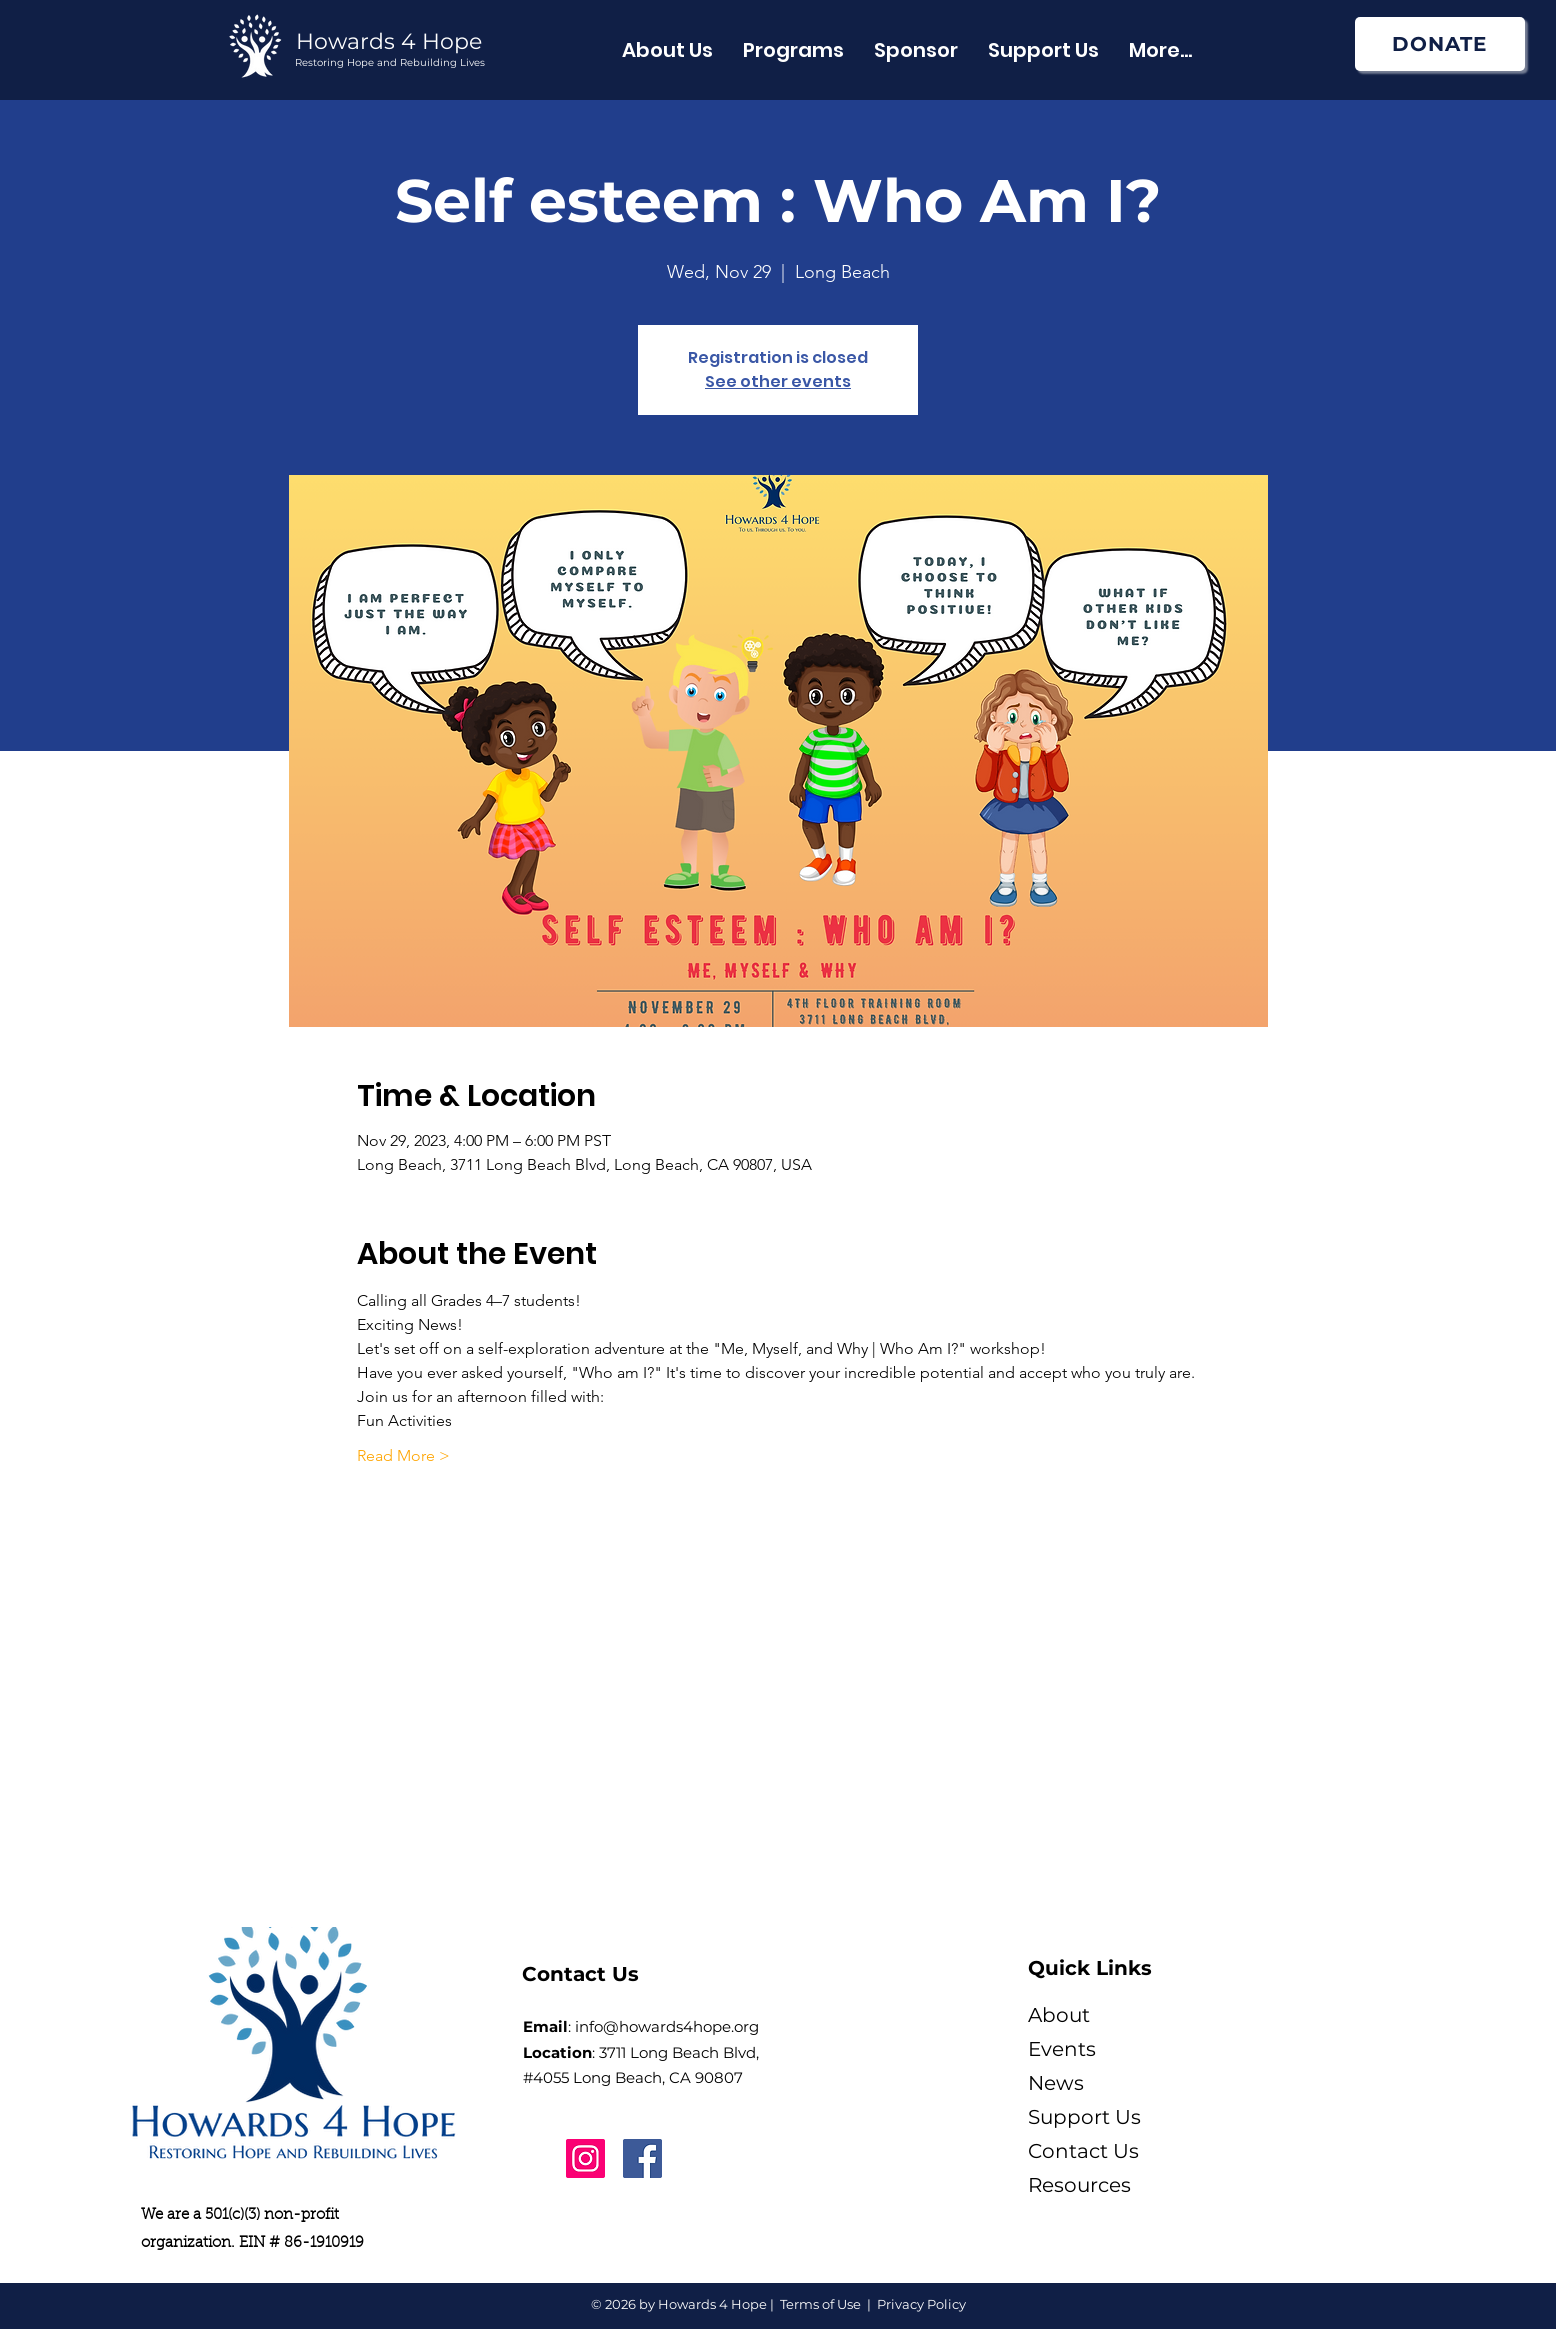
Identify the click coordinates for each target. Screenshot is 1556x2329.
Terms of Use (820, 2304)
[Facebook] (642, 2158)
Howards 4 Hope (389, 41)
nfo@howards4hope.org (669, 2026)
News (1056, 2083)
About (1059, 2015)
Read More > (403, 1455)
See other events (778, 381)
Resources (1079, 2185)
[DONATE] (1440, 44)
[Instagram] (585, 2158)
